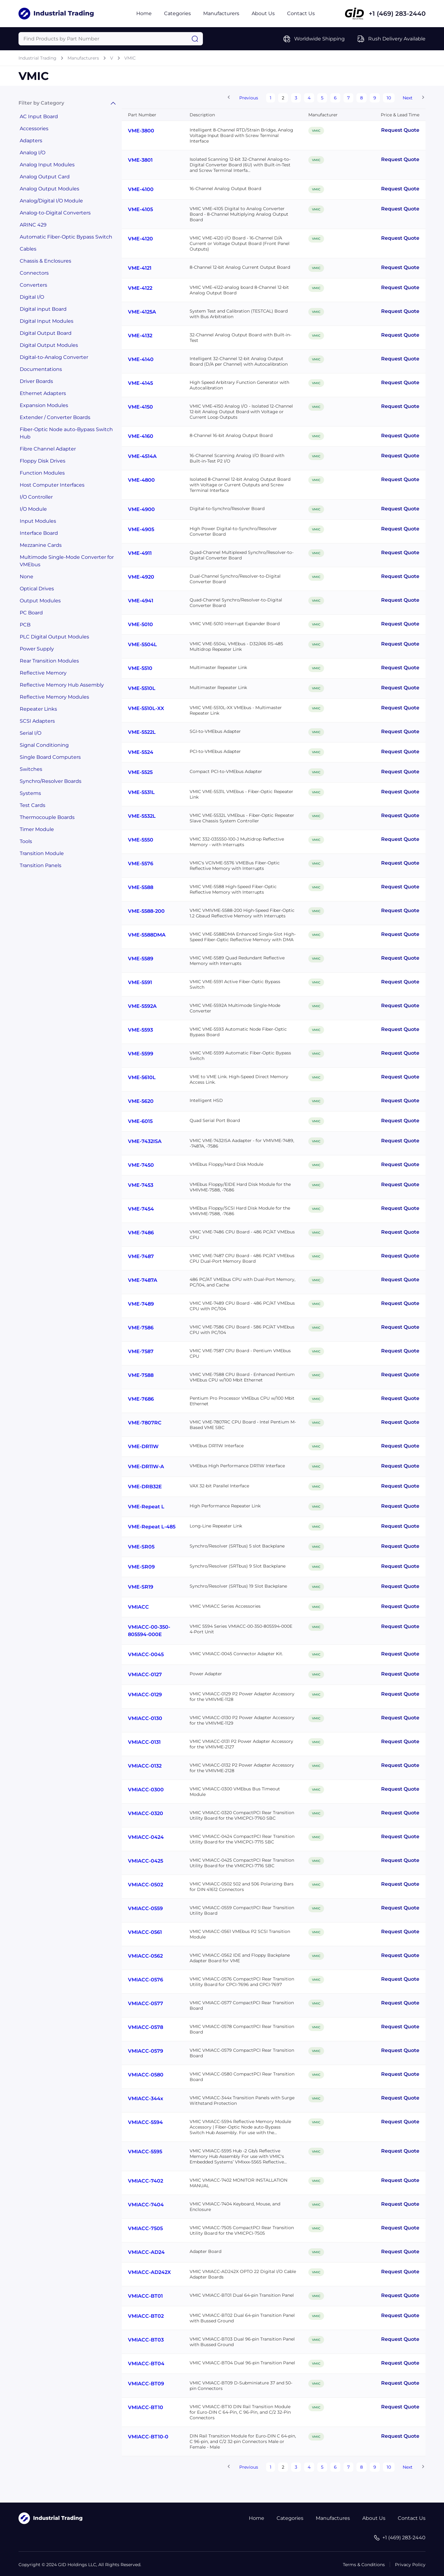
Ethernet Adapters (43, 393)
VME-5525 (140, 772)
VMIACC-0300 (146, 1790)
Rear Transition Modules (49, 661)
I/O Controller (36, 497)
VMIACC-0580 (145, 2075)
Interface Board (39, 533)
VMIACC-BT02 (146, 2316)
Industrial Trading (37, 58)
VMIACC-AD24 (146, 2252)
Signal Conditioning (44, 745)
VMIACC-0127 (145, 1674)
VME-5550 (140, 840)
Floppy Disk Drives (42, 461)
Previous (248, 98)
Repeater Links (38, 709)
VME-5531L (141, 792)
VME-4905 (141, 529)
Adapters (31, 140)
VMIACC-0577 (145, 2003)
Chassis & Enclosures (45, 261)
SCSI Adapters (37, 721)
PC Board (31, 613)
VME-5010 (140, 624)
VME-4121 (139, 268)
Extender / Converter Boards (55, 417)
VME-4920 (141, 577)
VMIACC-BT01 (145, 2296)
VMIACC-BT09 (146, 2384)
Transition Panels (40, 865)
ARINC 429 (33, 225)
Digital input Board (43, 309)
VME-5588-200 (146, 911)
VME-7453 (140, 1185)
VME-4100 (141, 189)
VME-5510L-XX (146, 708)
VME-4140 (141, 359)
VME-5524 (140, 752)
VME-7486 (141, 1233)
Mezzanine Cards (41, 545)
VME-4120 (140, 239)
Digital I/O (32, 297)
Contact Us (301, 13)
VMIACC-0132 (145, 1766)
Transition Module (42, 853)
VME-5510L (141, 688)
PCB (25, 625)
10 (389, 98)
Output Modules (40, 601)
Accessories (34, 128)
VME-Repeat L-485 (151, 1527)
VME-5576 (140, 863)
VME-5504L (142, 644)
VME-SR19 (140, 1587)
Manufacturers (221, 13)
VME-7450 (141, 1165)
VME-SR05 (141, 1547)
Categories (177, 13)
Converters (33, 285)
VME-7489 (141, 1304)
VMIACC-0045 (146, 1654)
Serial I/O (30, 733)
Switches (31, 769)
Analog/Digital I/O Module (51, 201)
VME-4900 (141, 509)
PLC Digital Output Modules (54, 637)
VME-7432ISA (145, 1141)
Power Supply (37, 649)
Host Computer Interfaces (52, 485)
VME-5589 (140, 959)
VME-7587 (141, 1351)
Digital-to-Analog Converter (54, 357)
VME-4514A (142, 456)
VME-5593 (140, 1030)
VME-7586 (141, 1328)
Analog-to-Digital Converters (55, 213)
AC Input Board (39, 116)
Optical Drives (37, 589)
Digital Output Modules (49, 345)
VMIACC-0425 (145, 1861)
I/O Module (33, 509)
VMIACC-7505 (145, 2228)
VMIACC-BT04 (146, 2363)
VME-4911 (140, 553)
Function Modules (42, 473)
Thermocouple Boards (47, 817)
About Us (263, 13)
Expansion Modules (44, 405)
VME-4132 (140, 336)
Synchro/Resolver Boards (50, 781)
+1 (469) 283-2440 (397, 13)
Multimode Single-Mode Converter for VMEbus (67, 560)
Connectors (34, 273)
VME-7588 (141, 1375)
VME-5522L (142, 732)
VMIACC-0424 (146, 1837)
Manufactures (333, 2518)
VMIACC (138, 1607)
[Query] (110, 38)
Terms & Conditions (364, 2564)
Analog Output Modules (49, 189)
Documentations (41, 369)
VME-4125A (142, 312)
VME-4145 (140, 383)
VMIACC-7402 (145, 2181)
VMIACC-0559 (145, 1908)
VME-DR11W (143, 1446)
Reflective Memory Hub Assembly (62, 685)
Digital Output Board (46, 333)
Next (408, 98)
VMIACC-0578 (145, 2027)
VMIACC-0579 (145, 2051)
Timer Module (37, 829)
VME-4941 (140, 601)
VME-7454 (141, 1209)
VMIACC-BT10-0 (148, 2437)
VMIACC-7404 (146, 2205)
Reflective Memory (43, 673)
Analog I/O (32, 153)
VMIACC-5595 (145, 2151)
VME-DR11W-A (146, 1466)
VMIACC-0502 (145, 1885)
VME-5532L (142, 816)
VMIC (130, 58)
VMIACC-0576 (145, 1980)
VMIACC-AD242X (149, 2272)
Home (144, 13)
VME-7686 (141, 1399)
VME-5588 (140, 887)
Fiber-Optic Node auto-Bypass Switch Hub (66, 433)
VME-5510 (140, 668)
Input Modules (38, 521)
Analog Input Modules (47, 165)
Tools (26, 841)
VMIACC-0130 (145, 1718)
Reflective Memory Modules (54, 697)
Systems (30, 793)
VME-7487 (141, 1256)
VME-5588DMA (147, 935)
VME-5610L (142, 1077)
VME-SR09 (141, 1567)
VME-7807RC (145, 1423)
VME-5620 (141, 1101)
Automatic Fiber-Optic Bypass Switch (66, 237)
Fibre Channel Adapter (48, 449)
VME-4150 (140, 407)
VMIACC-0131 (144, 1742)
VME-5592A (142, 1006)
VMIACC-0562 (145, 1956)
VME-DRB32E (145, 1487)
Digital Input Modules (46, 321)
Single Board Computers (50, 757)
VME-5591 (140, 982)
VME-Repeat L (146, 1507)
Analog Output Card (45, 177)
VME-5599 (140, 1054)
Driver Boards (36, 381)
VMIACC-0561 (145, 1932)
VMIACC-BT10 (145, 2407)
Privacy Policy (410, 2564)
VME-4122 (140, 288)
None (26, 577)
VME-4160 (140, 436)
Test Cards (32, 805)
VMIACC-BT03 (146, 2340)
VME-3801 (140, 160)
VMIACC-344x (145, 2098)
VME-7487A (142, 1280)
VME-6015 (140, 1121)
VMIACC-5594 (145, 2122)
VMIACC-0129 (145, 1694)
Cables (28, 249)
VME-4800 (141, 480)
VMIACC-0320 (145, 1813)
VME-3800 (141, 131)
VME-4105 (140, 209)
